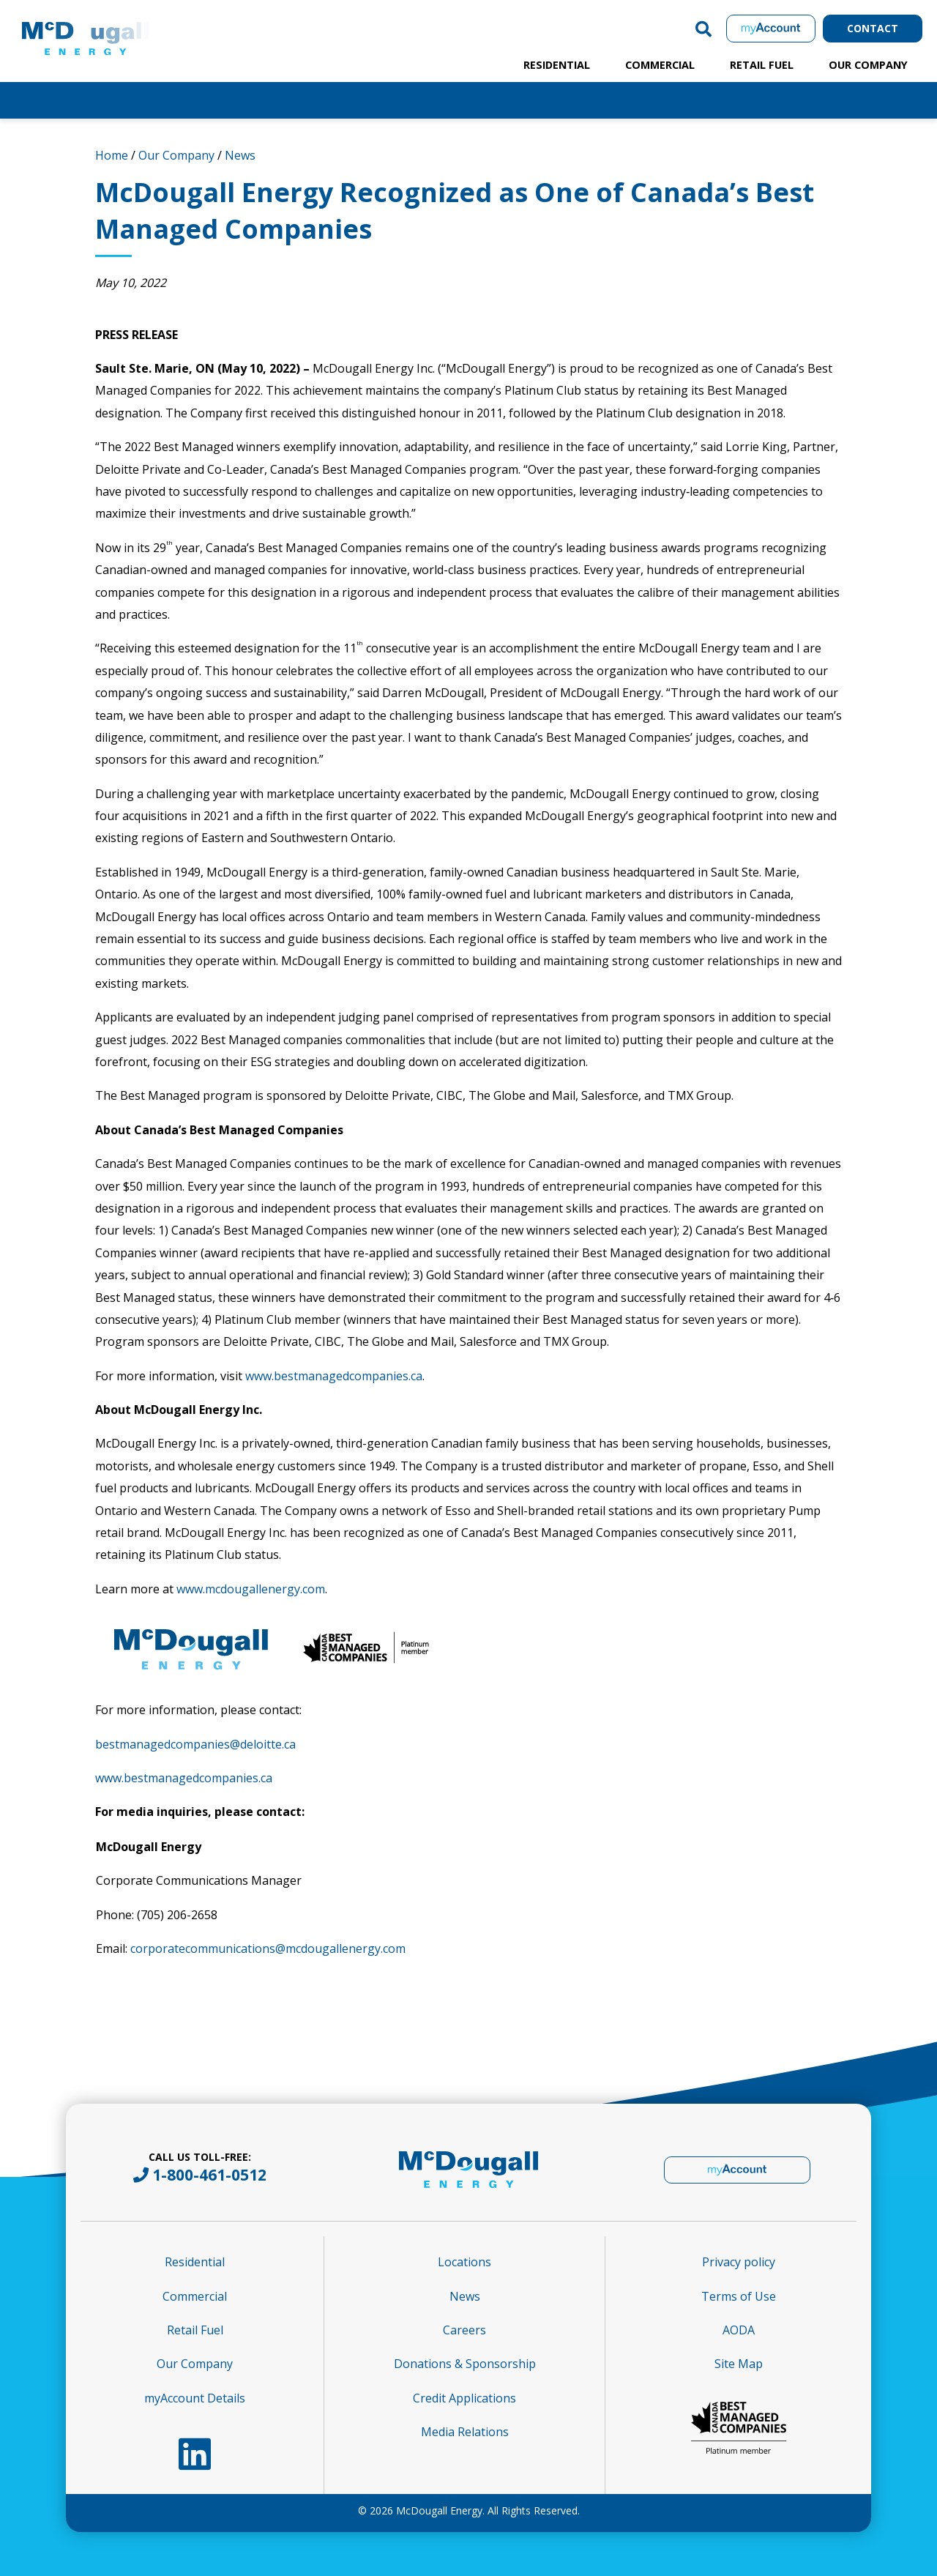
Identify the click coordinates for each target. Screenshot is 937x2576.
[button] (703, 29)
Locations (464, 2262)
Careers (464, 2330)
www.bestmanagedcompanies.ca (333, 1376)
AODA (739, 2330)
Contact (872, 28)
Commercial (660, 65)
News (240, 155)
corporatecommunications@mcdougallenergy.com (268, 1948)
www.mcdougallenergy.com (250, 1589)
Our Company (868, 65)
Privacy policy (738, 2262)
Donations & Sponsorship (465, 2364)
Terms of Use (738, 2296)
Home (111, 155)
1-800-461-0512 (209, 2174)
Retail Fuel (762, 65)
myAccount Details (194, 2398)
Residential (556, 65)
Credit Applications (464, 2398)
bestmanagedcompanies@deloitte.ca (195, 1744)
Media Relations (465, 2432)
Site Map (738, 2364)
